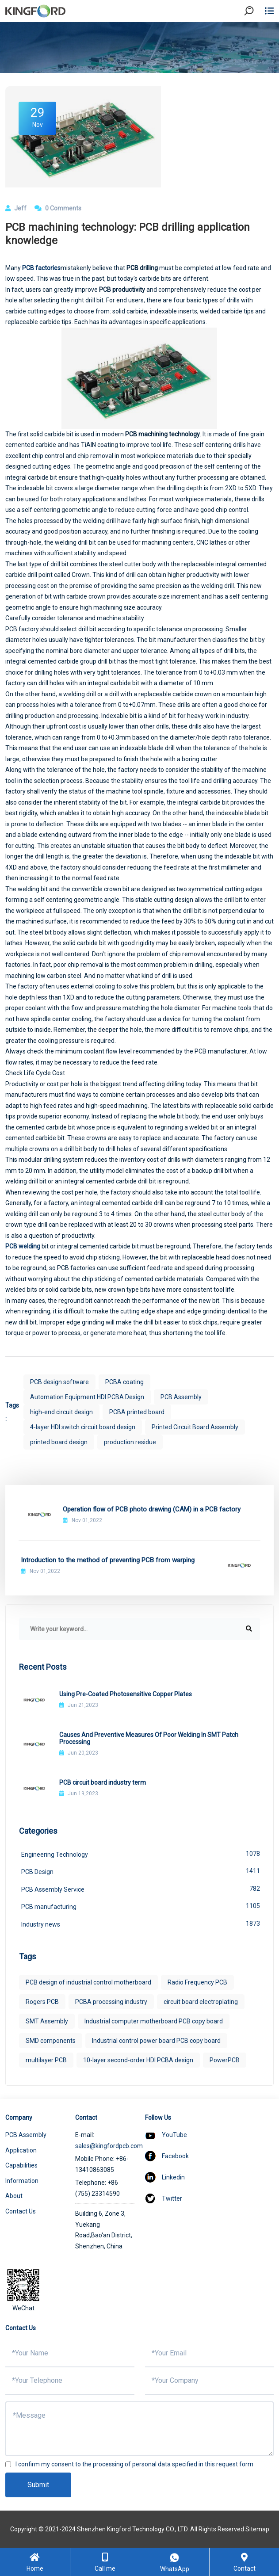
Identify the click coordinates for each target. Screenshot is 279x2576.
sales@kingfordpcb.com (109, 2145)
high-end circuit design (61, 1412)
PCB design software (59, 1381)
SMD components (51, 2040)
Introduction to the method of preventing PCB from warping (108, 1560)
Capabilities (21, 2165)
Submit (38, 2485)
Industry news (140, 1923)
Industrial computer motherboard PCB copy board (153, 2021)
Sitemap (257, 2529)
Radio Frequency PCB (197, 1982)
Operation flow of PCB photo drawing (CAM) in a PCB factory (152, 1509)
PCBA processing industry (111, 2001)
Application (21, 2150)
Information (21, 2180)
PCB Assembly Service (140, 1888)
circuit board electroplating (201, 2001)
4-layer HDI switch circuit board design (82, 1427)
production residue (130, 1442)
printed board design (59, 1442)
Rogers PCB (42, 2001)
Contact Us (20, 2211)
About (14, 2195)
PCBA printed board (136, 1412)
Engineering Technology (140, 1853)
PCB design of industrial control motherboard (88, 1982)
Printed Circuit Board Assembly (195, 1427)
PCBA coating (124, 1381)
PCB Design (140, 1870)
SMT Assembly (47, 2021)
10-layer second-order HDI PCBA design (138, 2060)
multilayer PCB (46, 2060)
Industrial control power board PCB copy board (156, 2040)
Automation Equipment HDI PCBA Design (87, 1397)
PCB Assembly (181, 1397)
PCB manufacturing (140, 1905)
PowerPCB (225, 2060)
